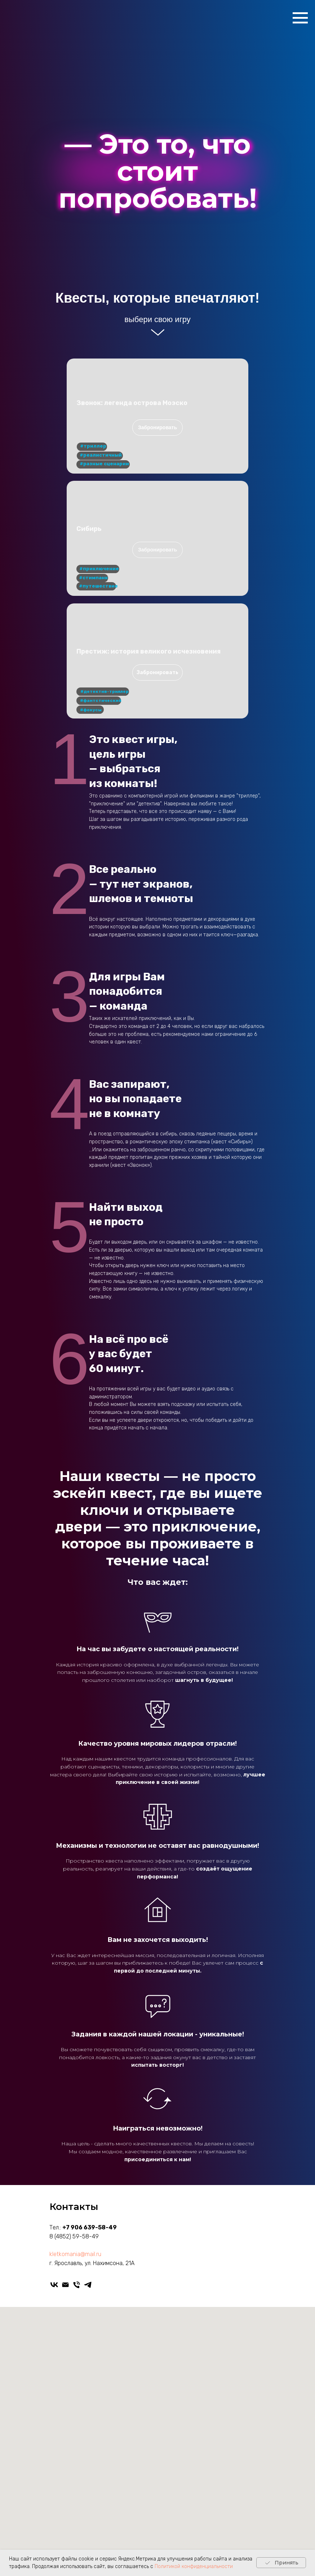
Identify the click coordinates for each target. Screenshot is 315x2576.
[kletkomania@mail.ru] (65, 2284)
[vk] (54, 2284)
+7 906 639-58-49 (89, 2227)
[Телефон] (76, 2284)
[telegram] (87, 2284)
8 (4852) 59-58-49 (74, 2236)
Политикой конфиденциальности (194, 2566)
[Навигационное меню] (300, 18)
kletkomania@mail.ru (75, 2254)
